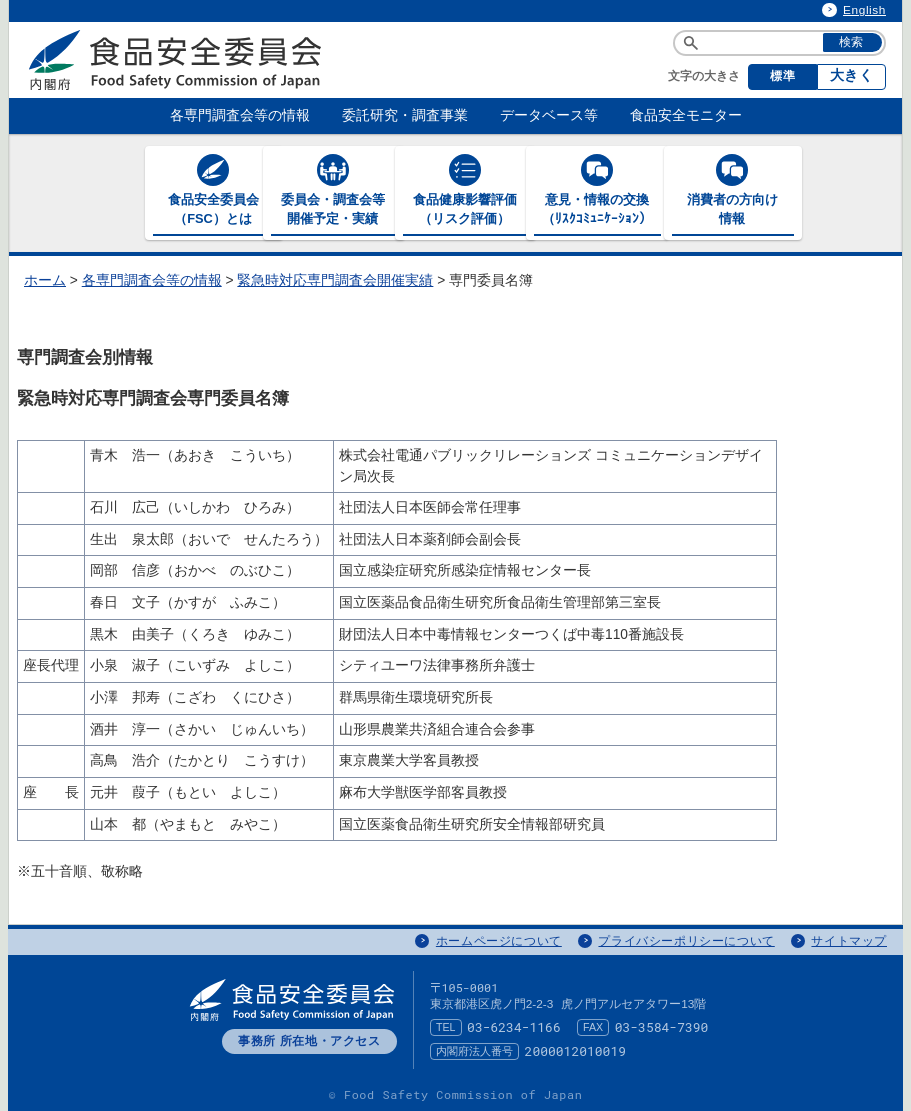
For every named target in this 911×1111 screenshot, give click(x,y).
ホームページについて (499, 939)
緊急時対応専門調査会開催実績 (335, 279)
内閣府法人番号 (474, 1050)
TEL (446, 1026)
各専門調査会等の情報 (152, 279)
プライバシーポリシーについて (686, 939)
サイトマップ (849, 939)
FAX (593, 1026)
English (864, 10)
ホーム (45, 279)
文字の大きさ (704, 76)
